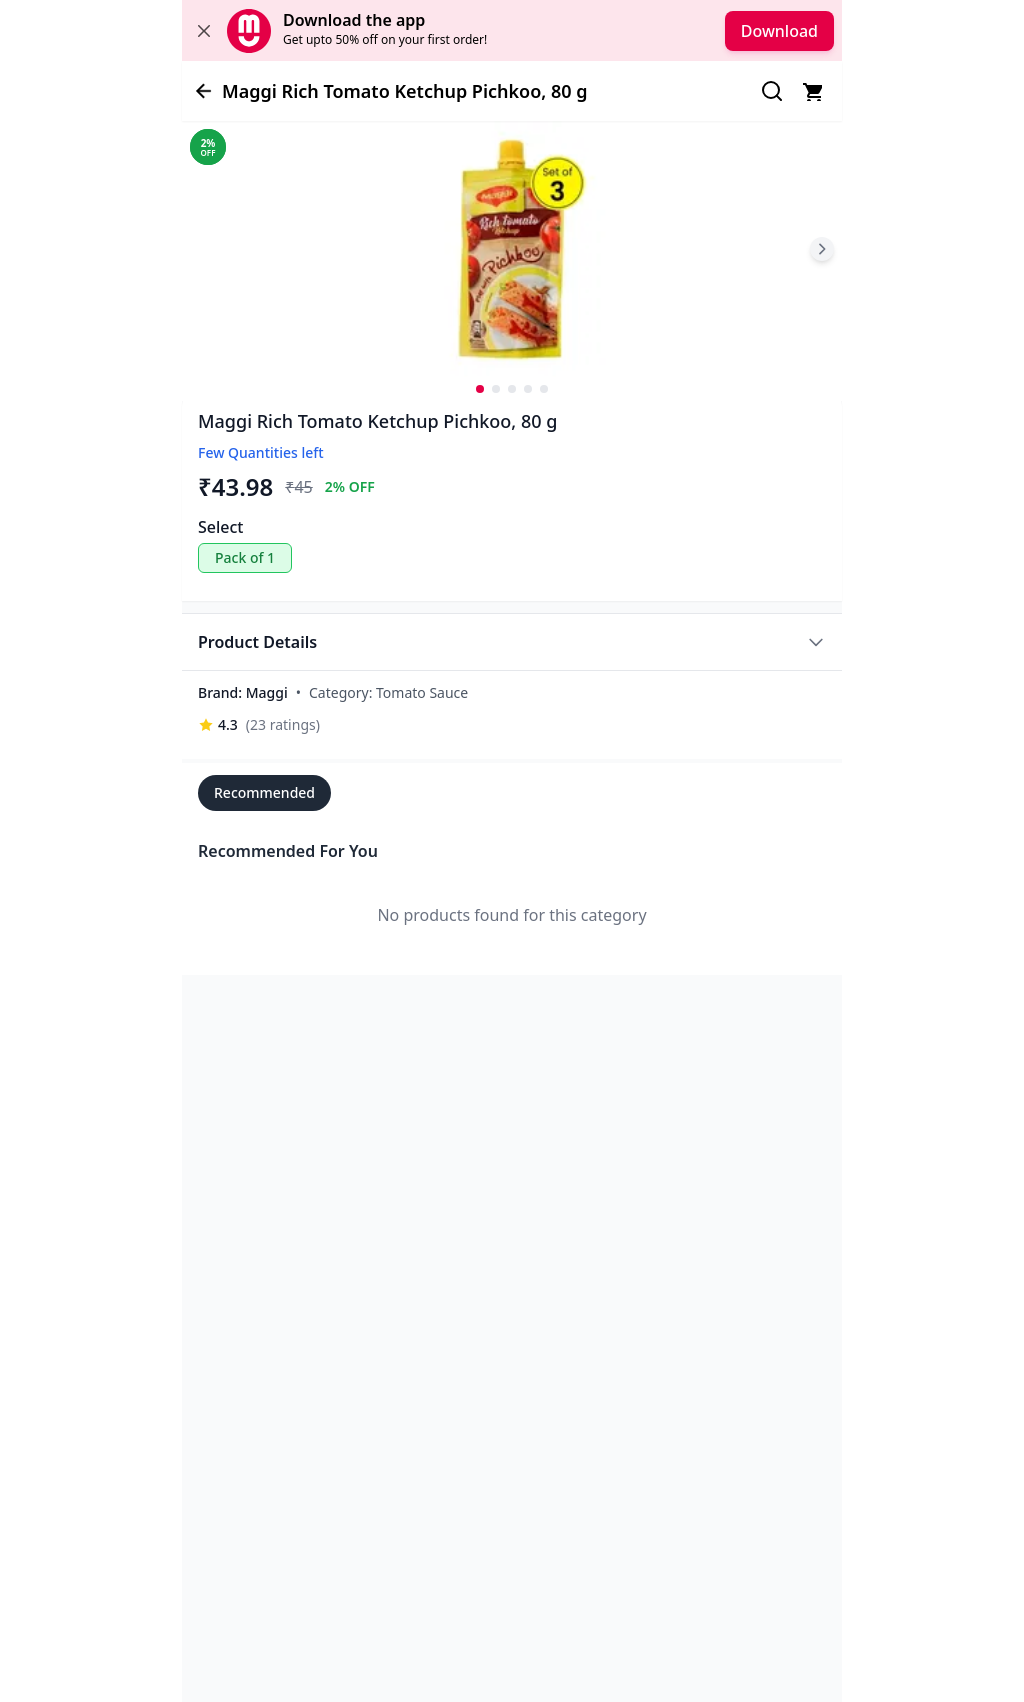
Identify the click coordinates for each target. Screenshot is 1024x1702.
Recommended (264, 792)
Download (779, 31)
